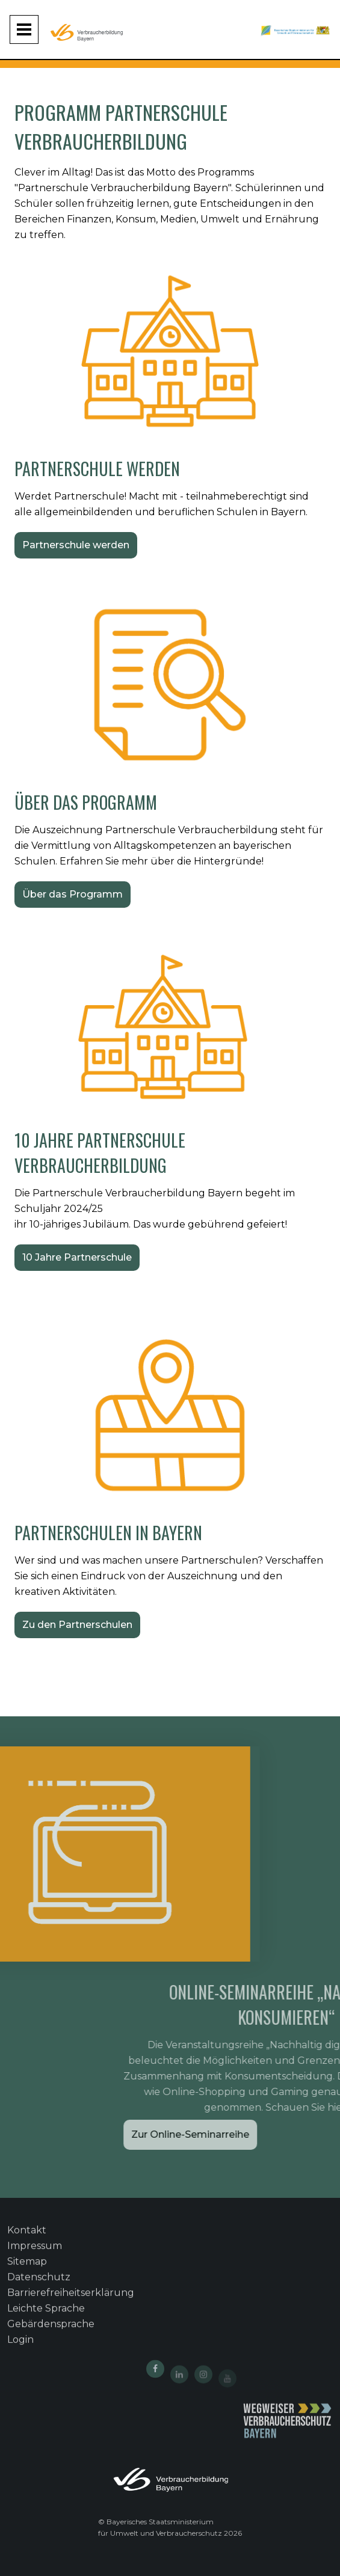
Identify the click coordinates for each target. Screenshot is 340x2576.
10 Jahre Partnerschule (77, 1257)
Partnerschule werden (75, 545)
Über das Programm (72, 894)
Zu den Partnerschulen (77, 1624)
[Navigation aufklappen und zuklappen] (24, 29)
